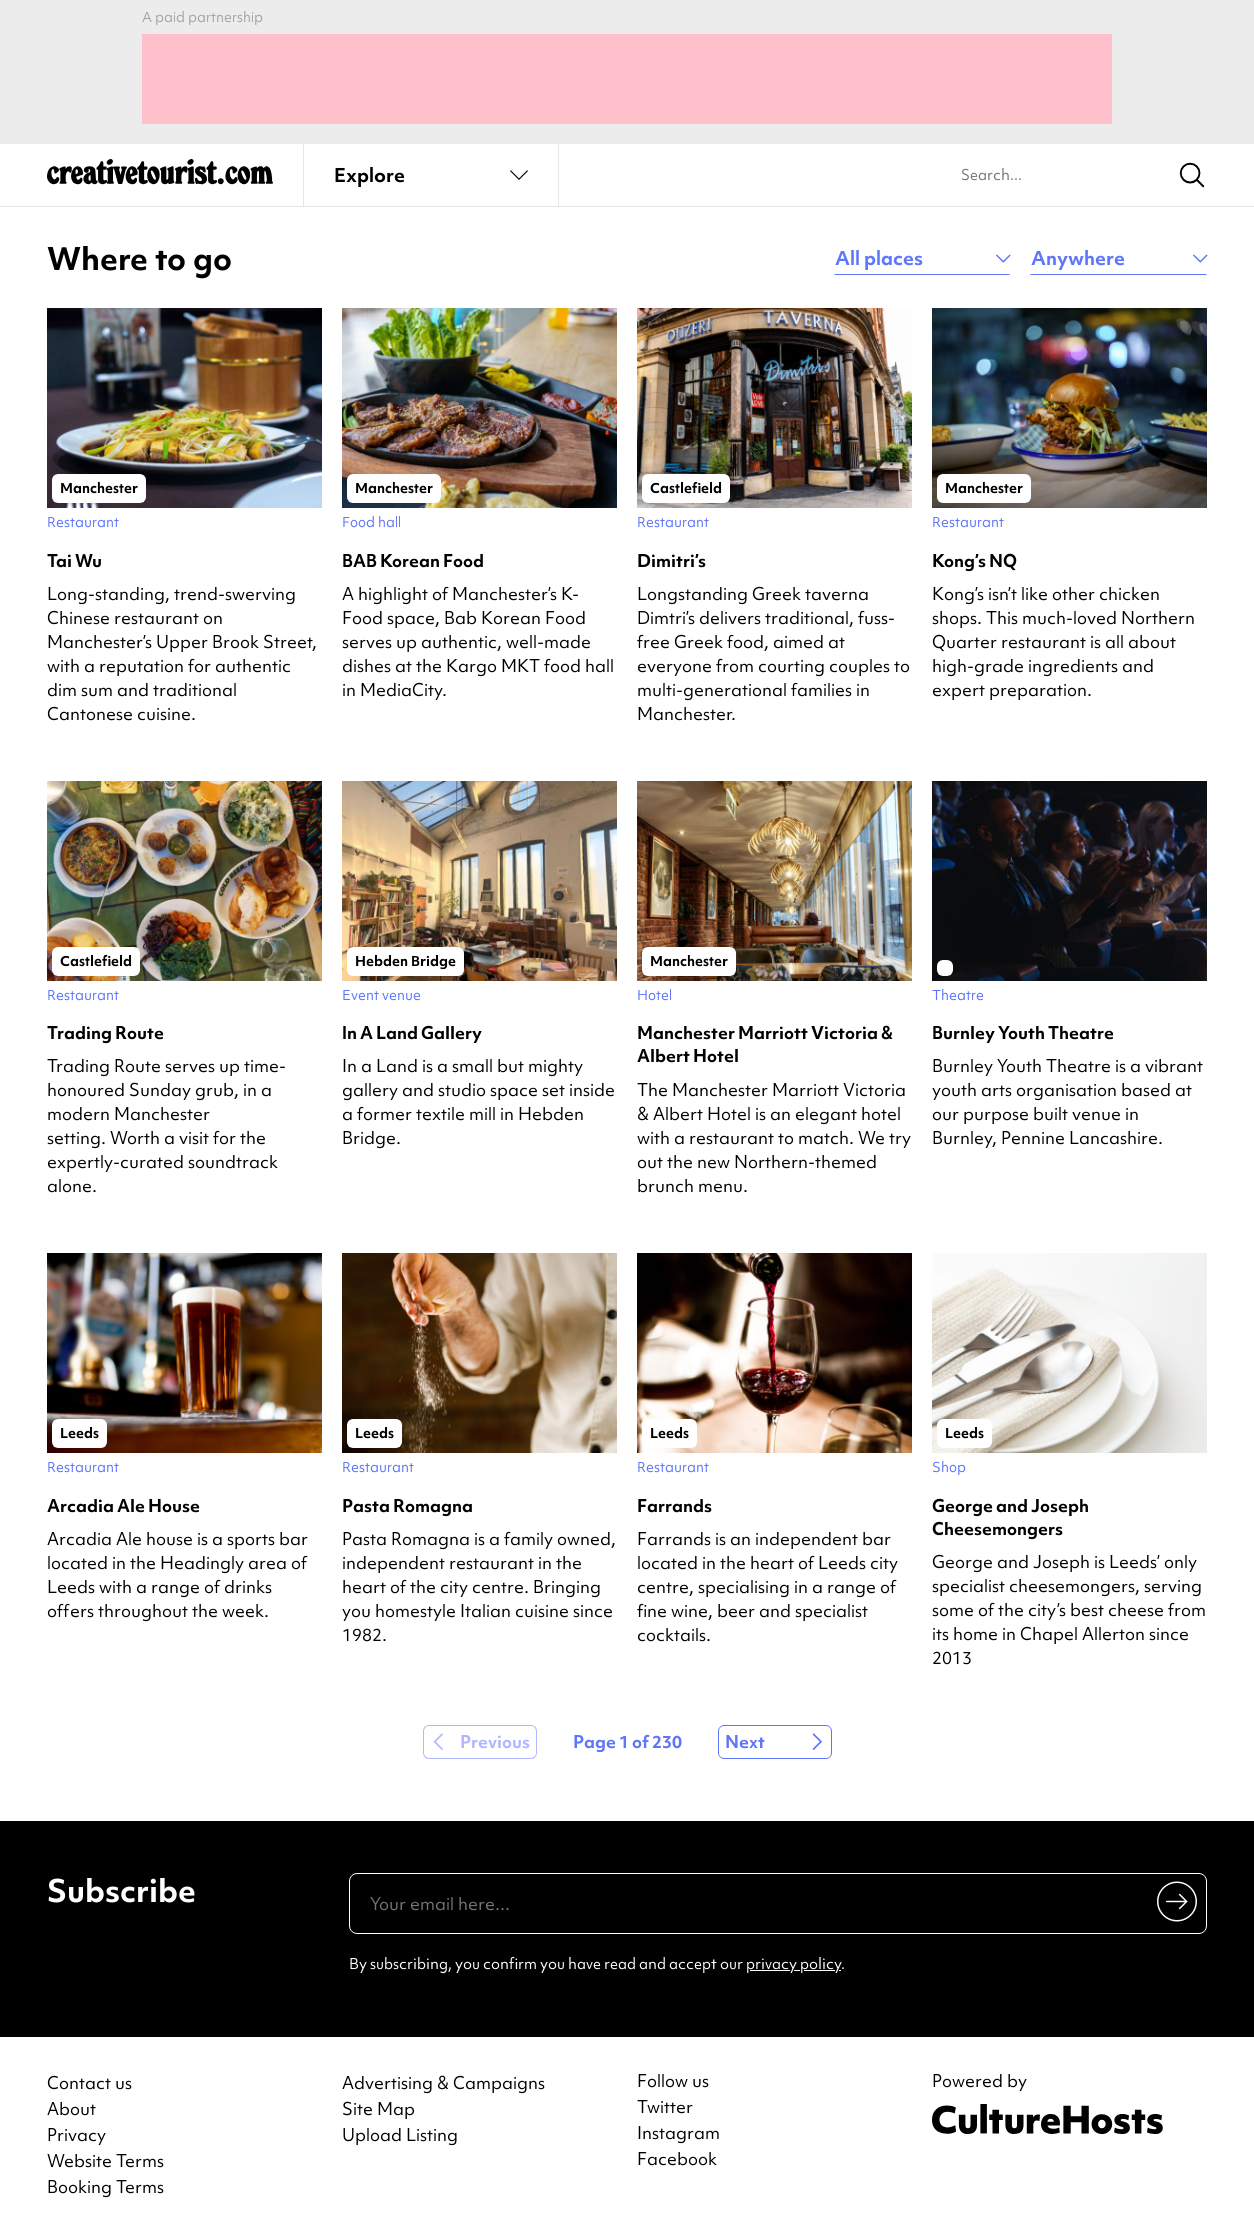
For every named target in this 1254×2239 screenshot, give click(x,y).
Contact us (89, 2082)
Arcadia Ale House (123, 1505)
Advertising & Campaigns (443, 2082)
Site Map (378, 2108)
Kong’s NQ (974, 560)
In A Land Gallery (412, 1032)
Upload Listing (400, 2134)
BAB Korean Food (413, 560)
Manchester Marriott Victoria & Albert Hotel (765, 1044)
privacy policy (793, 1964)
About (71, 2108)
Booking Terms (105, 2186)
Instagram (678, 2133)
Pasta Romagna (407, 1505)
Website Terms (105, 2160)
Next (745, 1741)
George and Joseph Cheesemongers (1010, 1517)
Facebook (677, 2159)
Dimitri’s (671, 560)
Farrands (674, 1505)
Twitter (665, 2107)
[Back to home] (160, 180)
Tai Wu (74, 560)
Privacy (76, 2134)
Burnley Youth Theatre (1023, 1032)
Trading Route (105, 1032)
